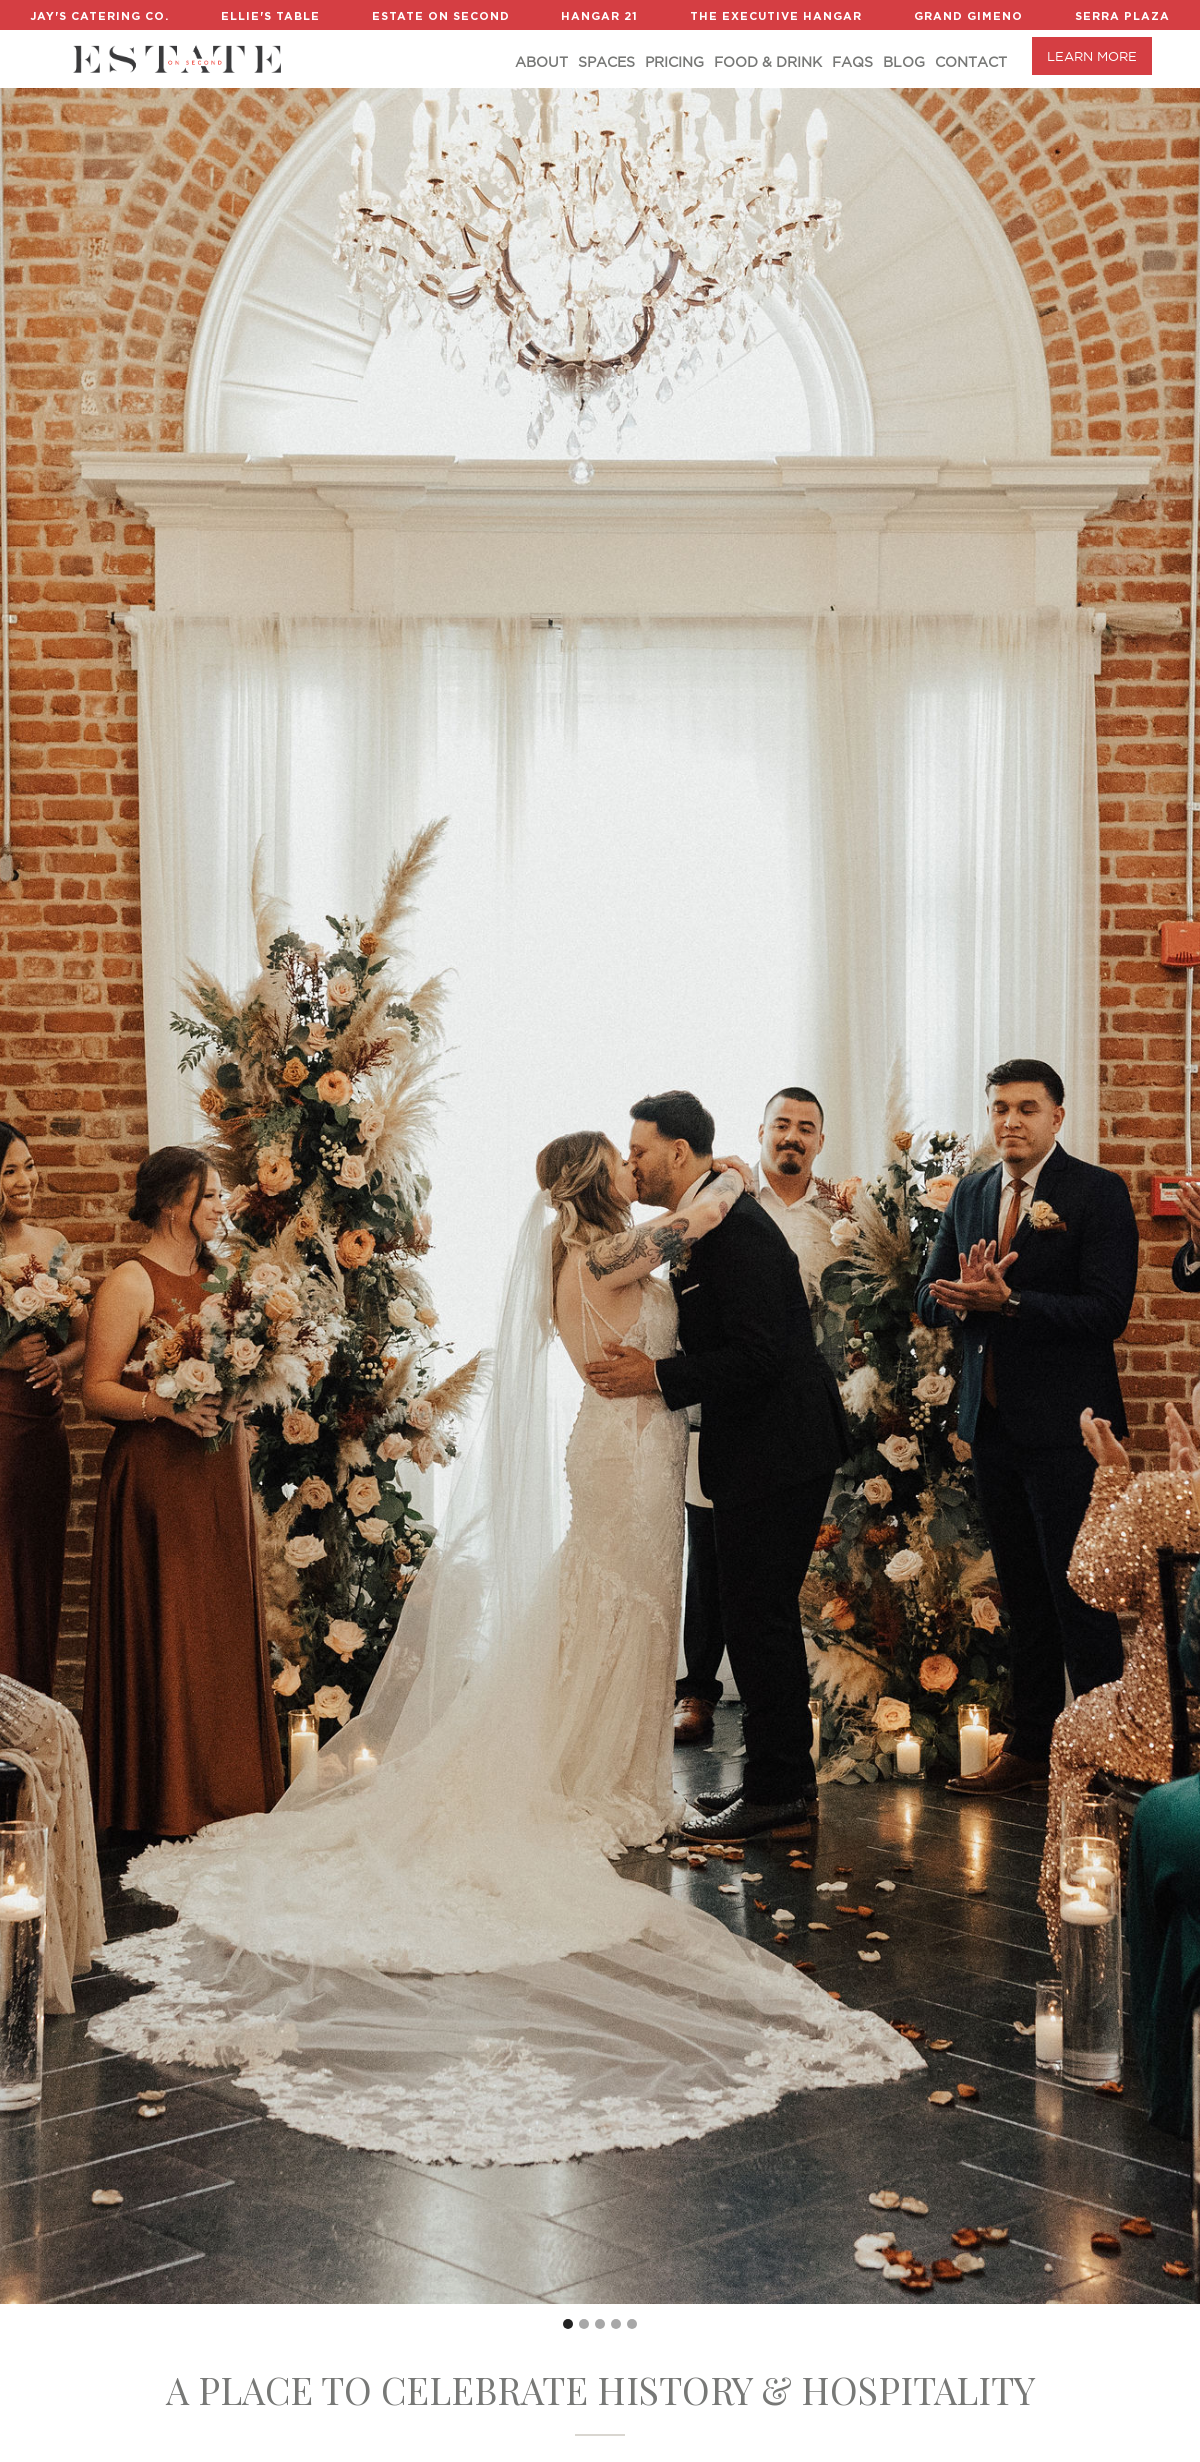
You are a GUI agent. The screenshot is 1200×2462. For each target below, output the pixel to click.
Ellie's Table (270, 16)
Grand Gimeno (968, 16)
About (541, 62)
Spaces (606, 62)
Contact (971, 62)
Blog (904, 62)
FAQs (852, 62)
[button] (568, 2324)
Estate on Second (441, 16)
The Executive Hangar (776, 16)
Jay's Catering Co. (99, 16)
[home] (177, 59)
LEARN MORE (1092, 56)
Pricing (674, 62)
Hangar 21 (599, 16)
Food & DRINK (768, 62)
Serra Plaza (1122, 16)
